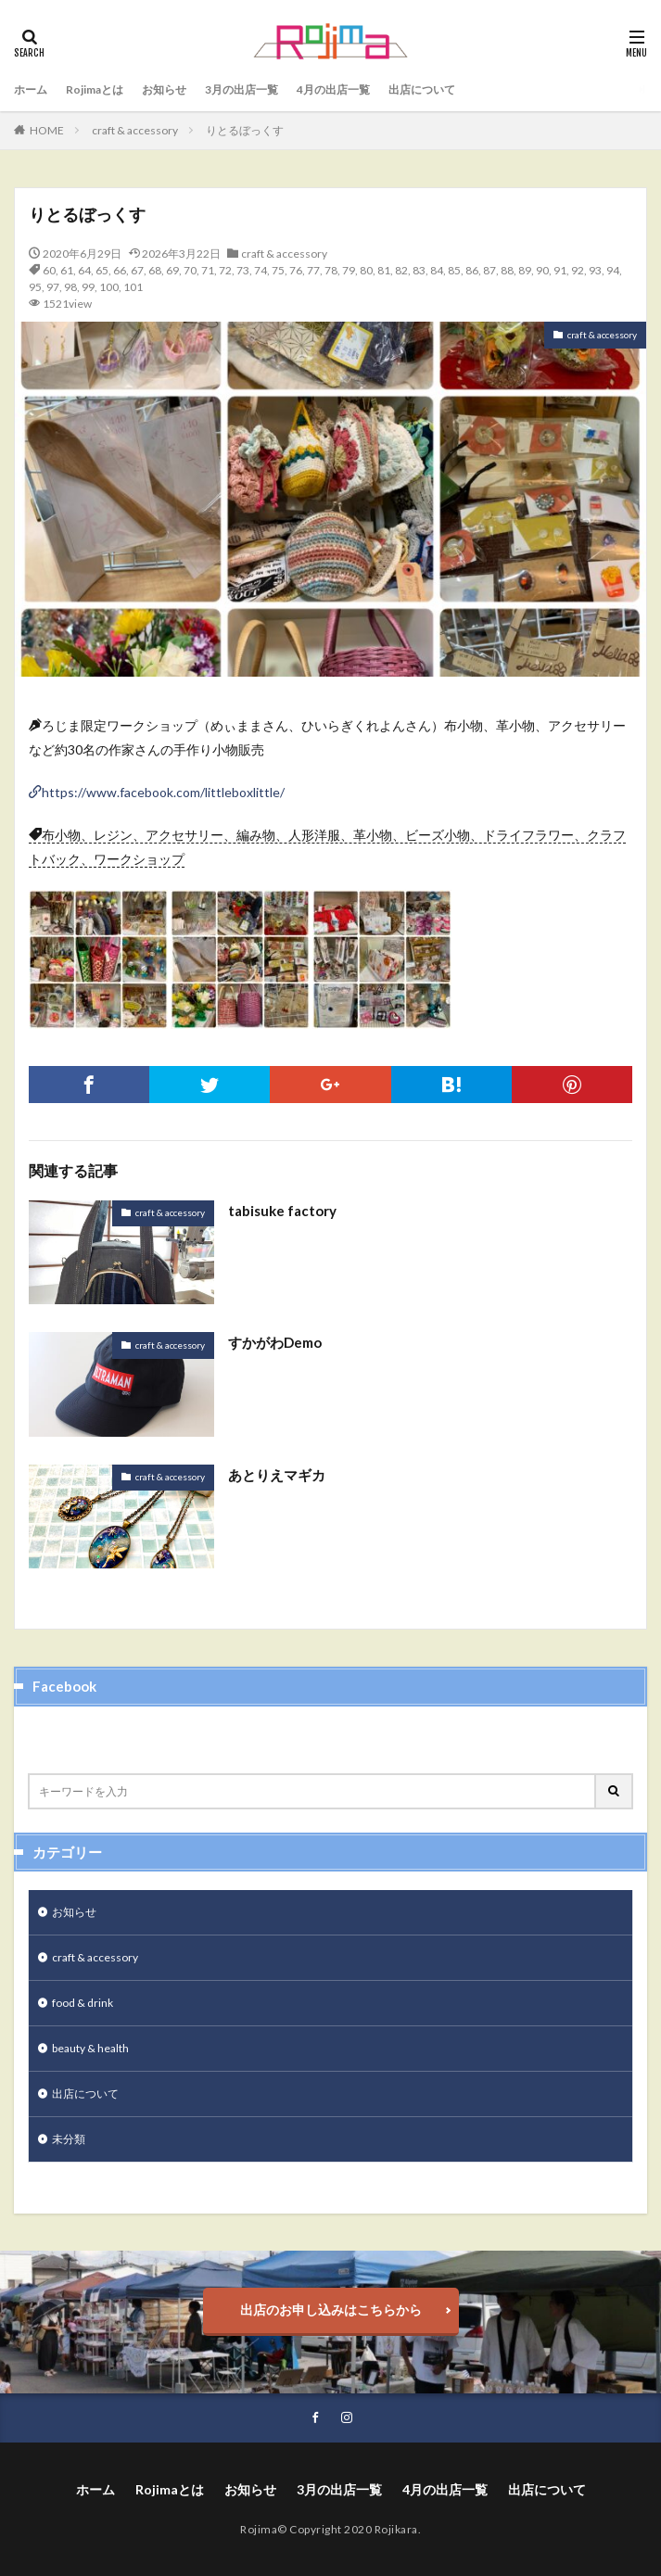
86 (471, 270)
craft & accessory (135, 130)
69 (172, 270)
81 (383, 270)
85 (454, 270)
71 (207, 270)
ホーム (30, 89)
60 (49, 270)
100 (109, 287)
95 (35, 287)
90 (542, 270)
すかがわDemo (275, 1342)
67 (137, 270)
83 (419, 270)
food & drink (82, 2003)
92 (577, 270)
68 (154, 270)
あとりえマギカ (276, 1474)
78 (330, 270)
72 (225, 270)
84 (436, 270)
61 (66, 270)
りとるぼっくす (245, 130)
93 (595, 270)
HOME (47, 130)
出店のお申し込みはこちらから (331, 2309)
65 (101, 270)
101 (133, 287)
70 (190, 270)
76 (295, 270)
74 (260, 270)
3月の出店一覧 (241, 89)
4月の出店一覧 (333, 89)
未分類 (68, 2139)
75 (278, 270)
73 (242, 270)
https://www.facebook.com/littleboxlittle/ (163, 792)
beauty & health (90, 2048)
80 (366, 270)
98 (70, 287)
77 (313, 270)
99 (88, 287)
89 (524, 270)
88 (507, 270)
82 (401, 270)
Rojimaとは (94, 89)
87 (489, 270)
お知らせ (164, 89)
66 (119, 270)
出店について (421, 89)
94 (612, 270)
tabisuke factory (282, 1210)
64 (84, 270)
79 (348, 270)
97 (52, 287)
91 (559, 270)
